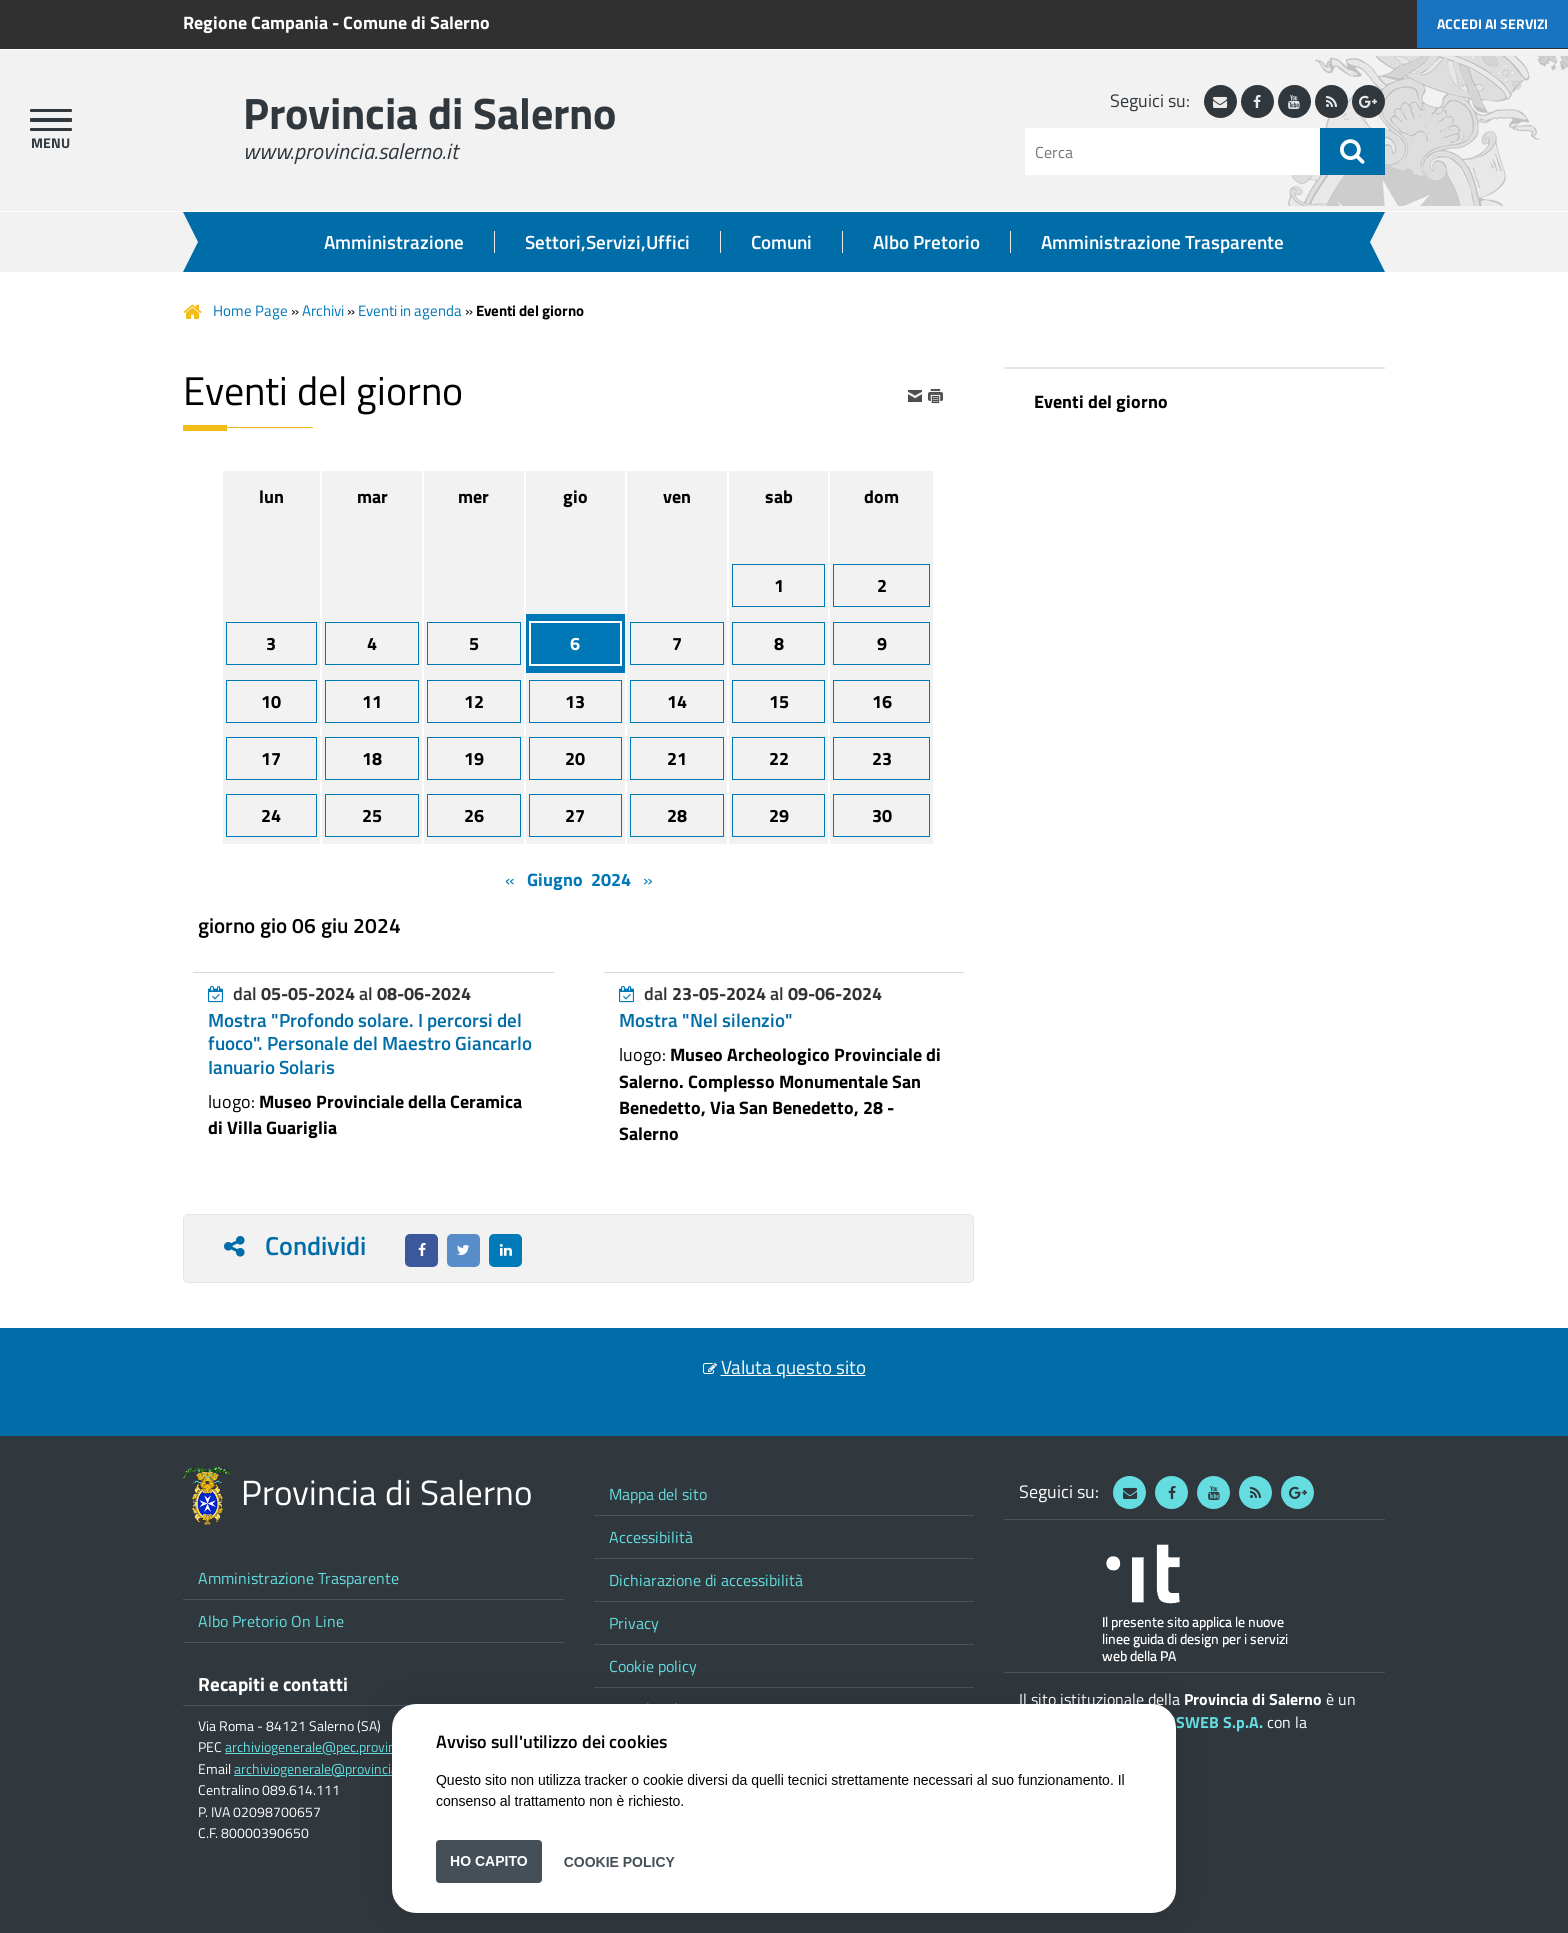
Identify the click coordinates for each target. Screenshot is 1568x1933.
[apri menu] (51, 120)
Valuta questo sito (793, 1367)
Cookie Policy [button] (619, 1861)
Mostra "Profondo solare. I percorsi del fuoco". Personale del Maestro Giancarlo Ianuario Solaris (370, 1043)
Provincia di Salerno (429, 112)
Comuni (781, 242)
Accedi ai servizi (1492, 23)
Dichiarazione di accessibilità (706, 1580)
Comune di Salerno (416, 22)
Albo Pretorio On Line (271, 1621)
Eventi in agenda (410, 310)
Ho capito (489, 1861)
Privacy (634, 1623)
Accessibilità (651, 1537)
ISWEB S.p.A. (1217, 1722)
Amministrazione (394, 242)
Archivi (323, 310)
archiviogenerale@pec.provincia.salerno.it (347, 1747)
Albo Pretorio (926, 242)
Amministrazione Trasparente (1162, 242)
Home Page (250, 310)
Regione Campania (255, 22)
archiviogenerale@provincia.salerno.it (345, 1769)
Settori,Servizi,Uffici (607, 242)
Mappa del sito (658, 1494)
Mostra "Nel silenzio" (706, 1020)
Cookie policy (653, 1666)
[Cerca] (1172, 151)
